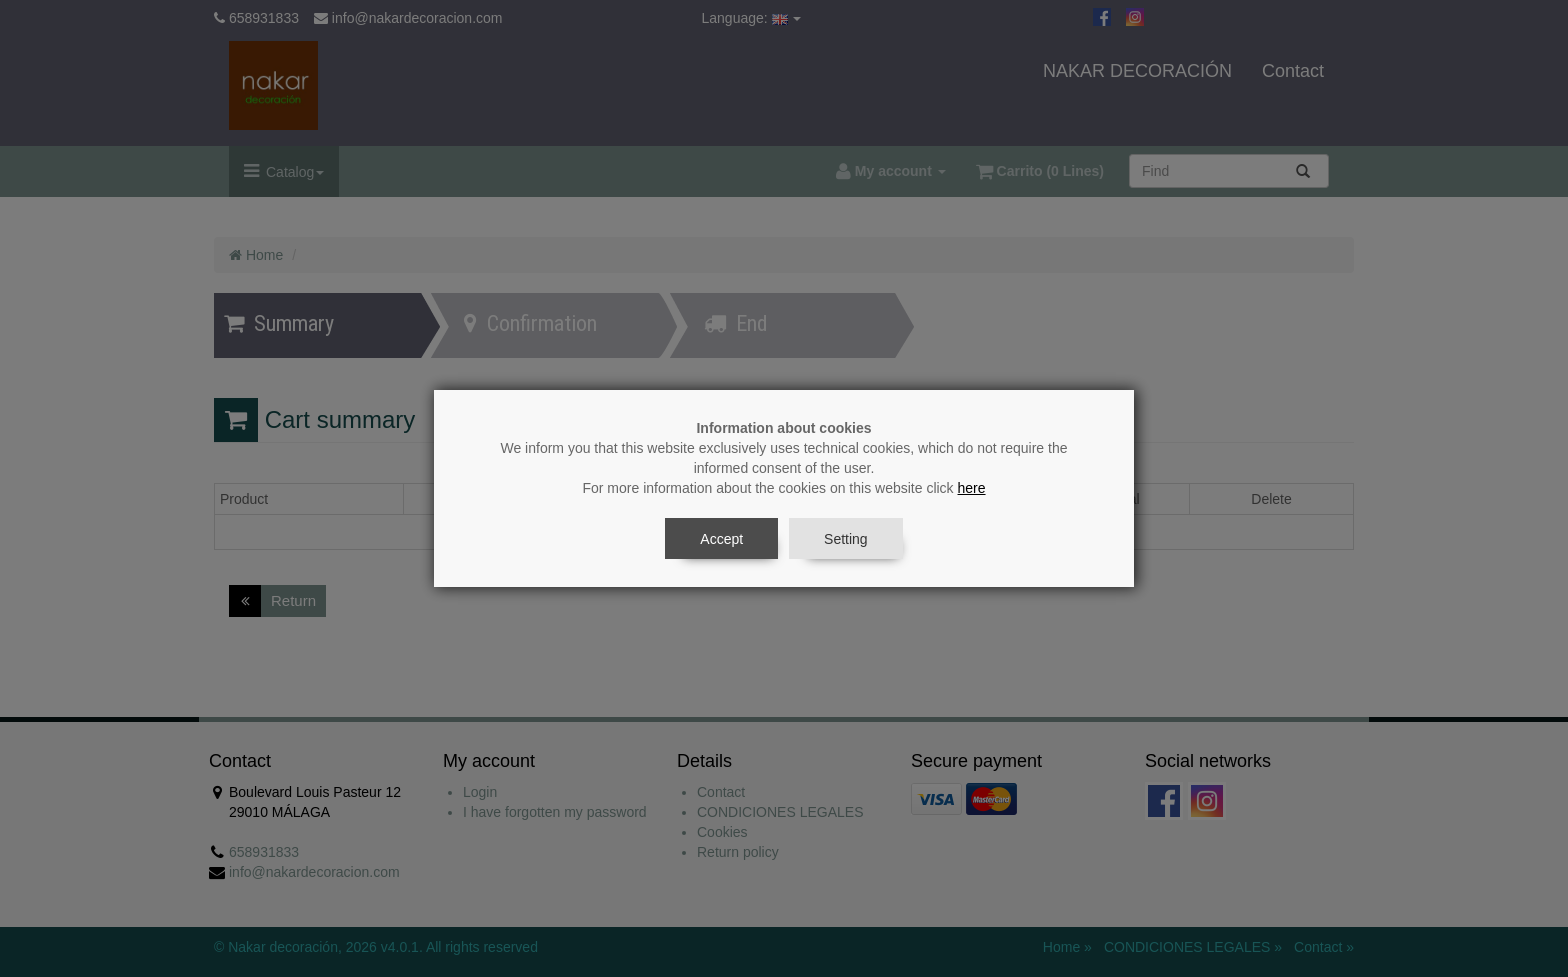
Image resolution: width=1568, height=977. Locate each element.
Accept (721, 539)
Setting (846, 539)
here (972, 488)
